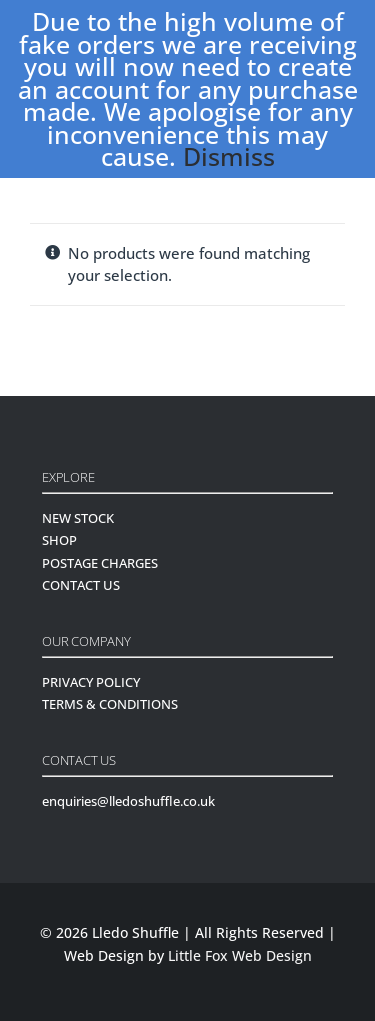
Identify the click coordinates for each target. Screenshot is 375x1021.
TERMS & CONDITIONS (110, 704)
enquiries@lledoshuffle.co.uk (128, 801)
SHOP (59, 540)
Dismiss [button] (229, 156)
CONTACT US (81, 585)
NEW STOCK (78, 518)
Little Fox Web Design (240, 955)
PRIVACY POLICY (91, 682)
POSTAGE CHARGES (100, 563)
